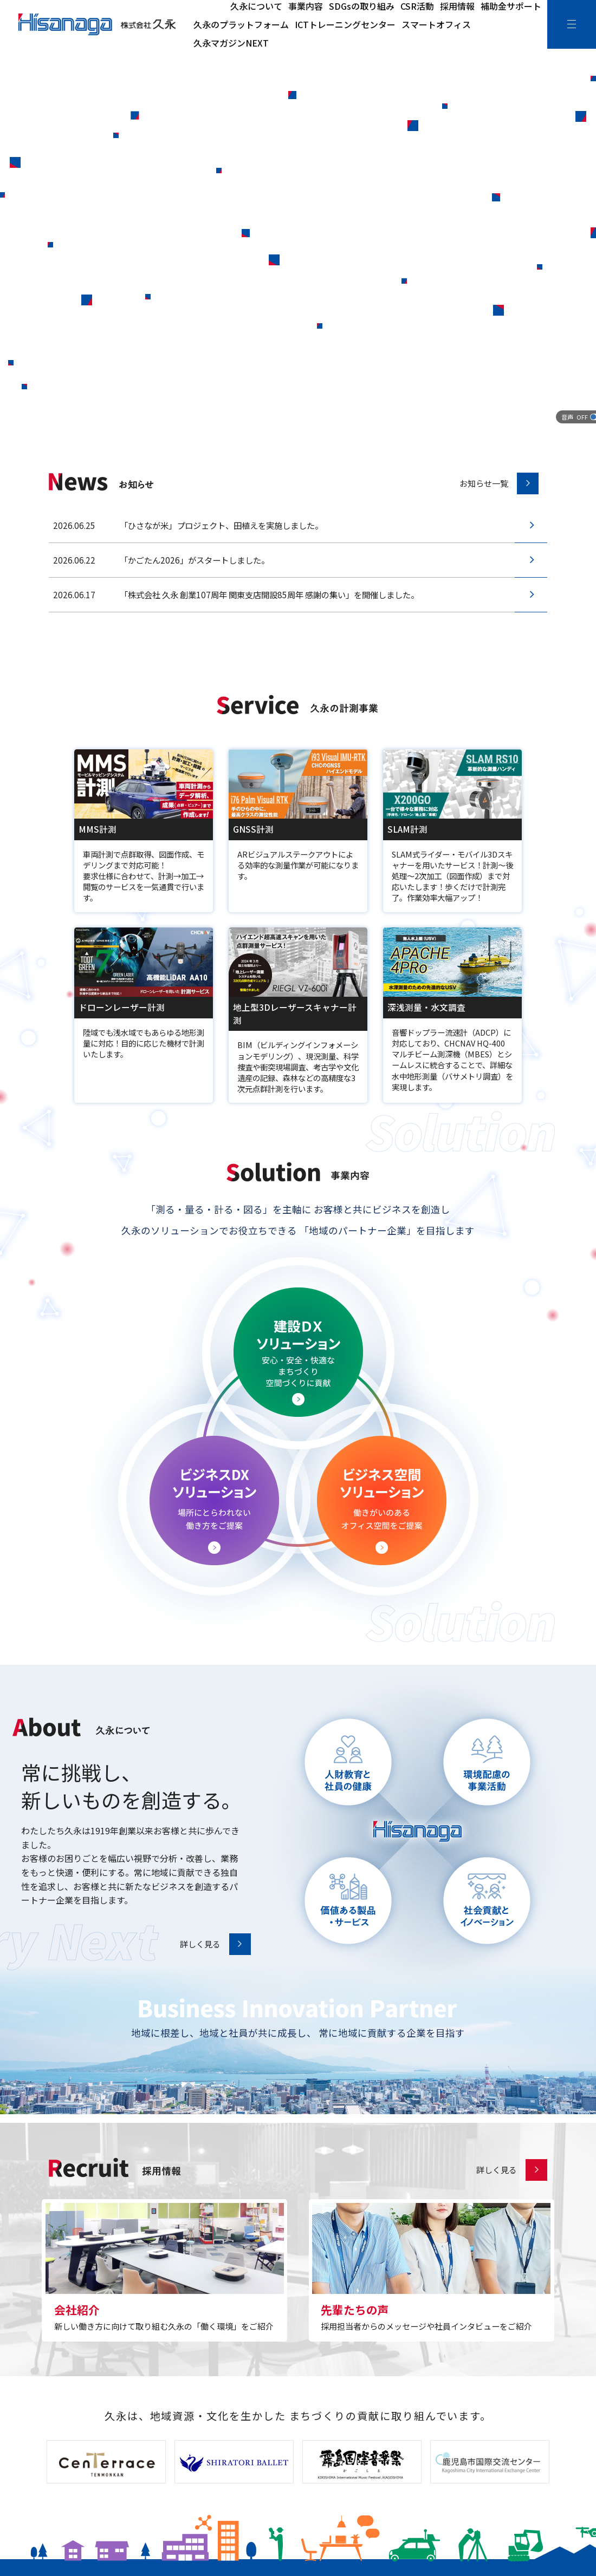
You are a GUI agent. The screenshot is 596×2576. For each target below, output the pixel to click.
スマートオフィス (436, 24)
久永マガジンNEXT (231, 42)
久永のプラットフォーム (241, 24)
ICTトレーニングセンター (345, 24)
